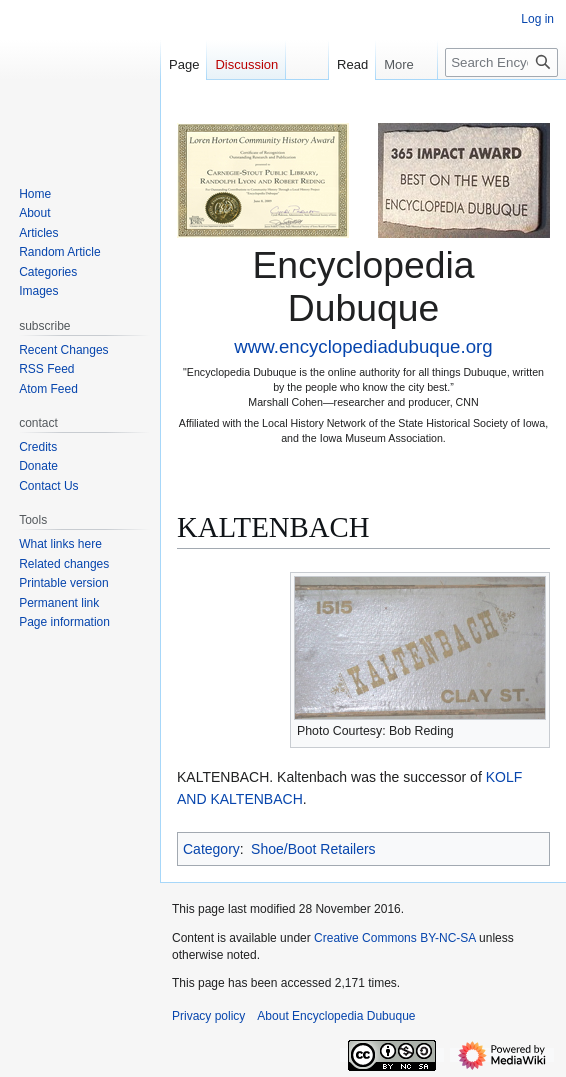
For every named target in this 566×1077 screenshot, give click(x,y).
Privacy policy (208, 1016)
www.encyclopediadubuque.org (363, 346)
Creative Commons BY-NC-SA (395, 938)
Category (211, 849)
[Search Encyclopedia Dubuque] (501, 62)
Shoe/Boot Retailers (313, 849)
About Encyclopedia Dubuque (336, 1016)
